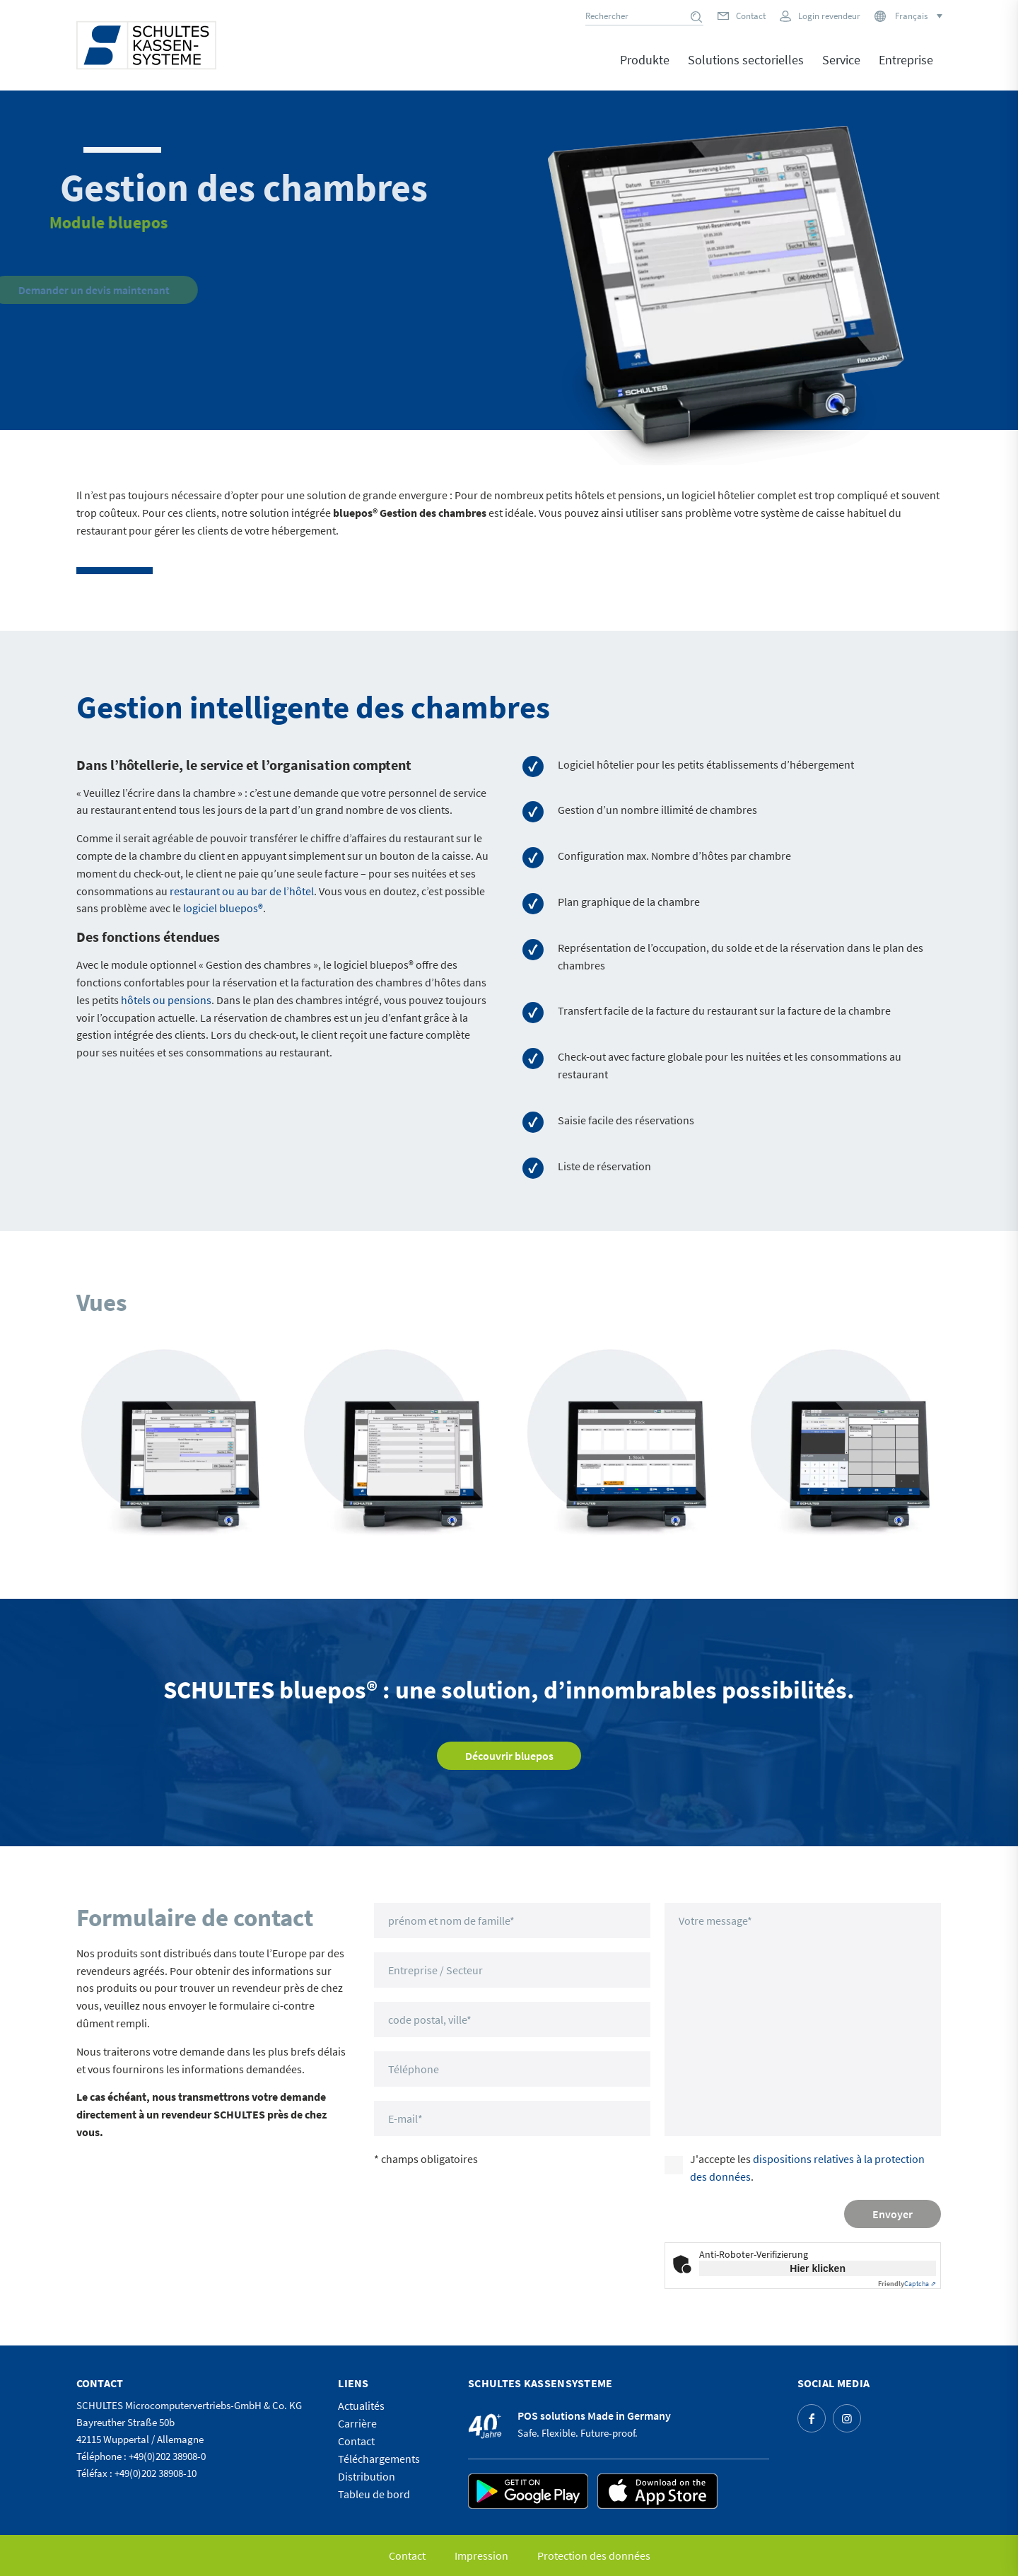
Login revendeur (829, 16)
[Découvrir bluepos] (509, 1756)
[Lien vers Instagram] (847, 2418)
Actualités (361, 2406)
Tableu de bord (374, 2494)
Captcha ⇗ (907, 2283)
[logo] (146, 45)
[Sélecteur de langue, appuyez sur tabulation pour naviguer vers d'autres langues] (917, 16)
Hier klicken (818, 2268)
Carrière (357, 2423)
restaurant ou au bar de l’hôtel (242, 891)
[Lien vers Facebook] (811, 2418)
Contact (751, 16)
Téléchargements (379, 2459)
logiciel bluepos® (223, 908)
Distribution (366, 2476)
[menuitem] (645, 70)
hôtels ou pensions (166, 1000)
